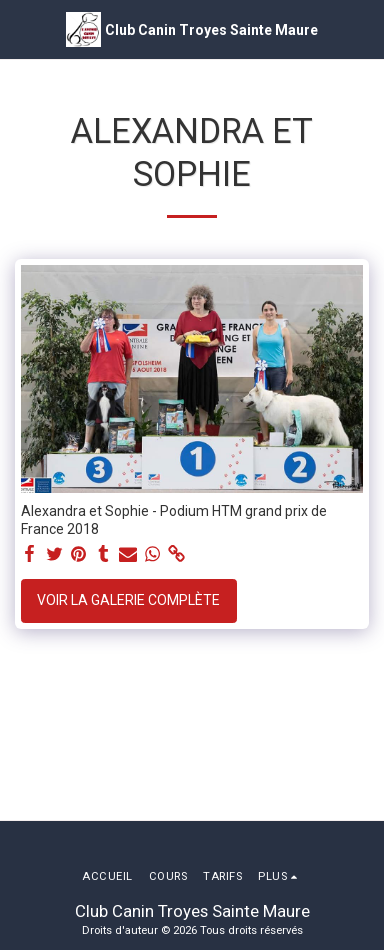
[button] (22, 29)
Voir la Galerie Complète (128, 600)
